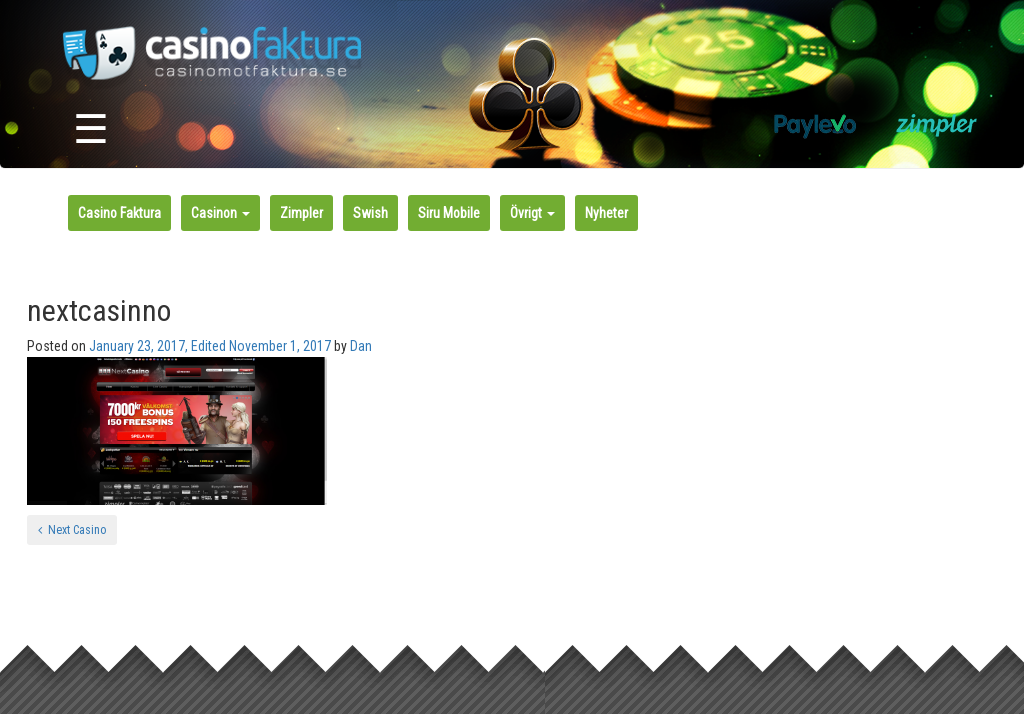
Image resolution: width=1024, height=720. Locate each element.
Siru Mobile (449, 213)
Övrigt (532, 213)
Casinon (220, 213)
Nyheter (606, 213)
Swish (370, 213)
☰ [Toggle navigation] (91, 129)
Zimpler (301, 213)
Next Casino (72, 530)
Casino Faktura (119, 213)
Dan (361, 346)
